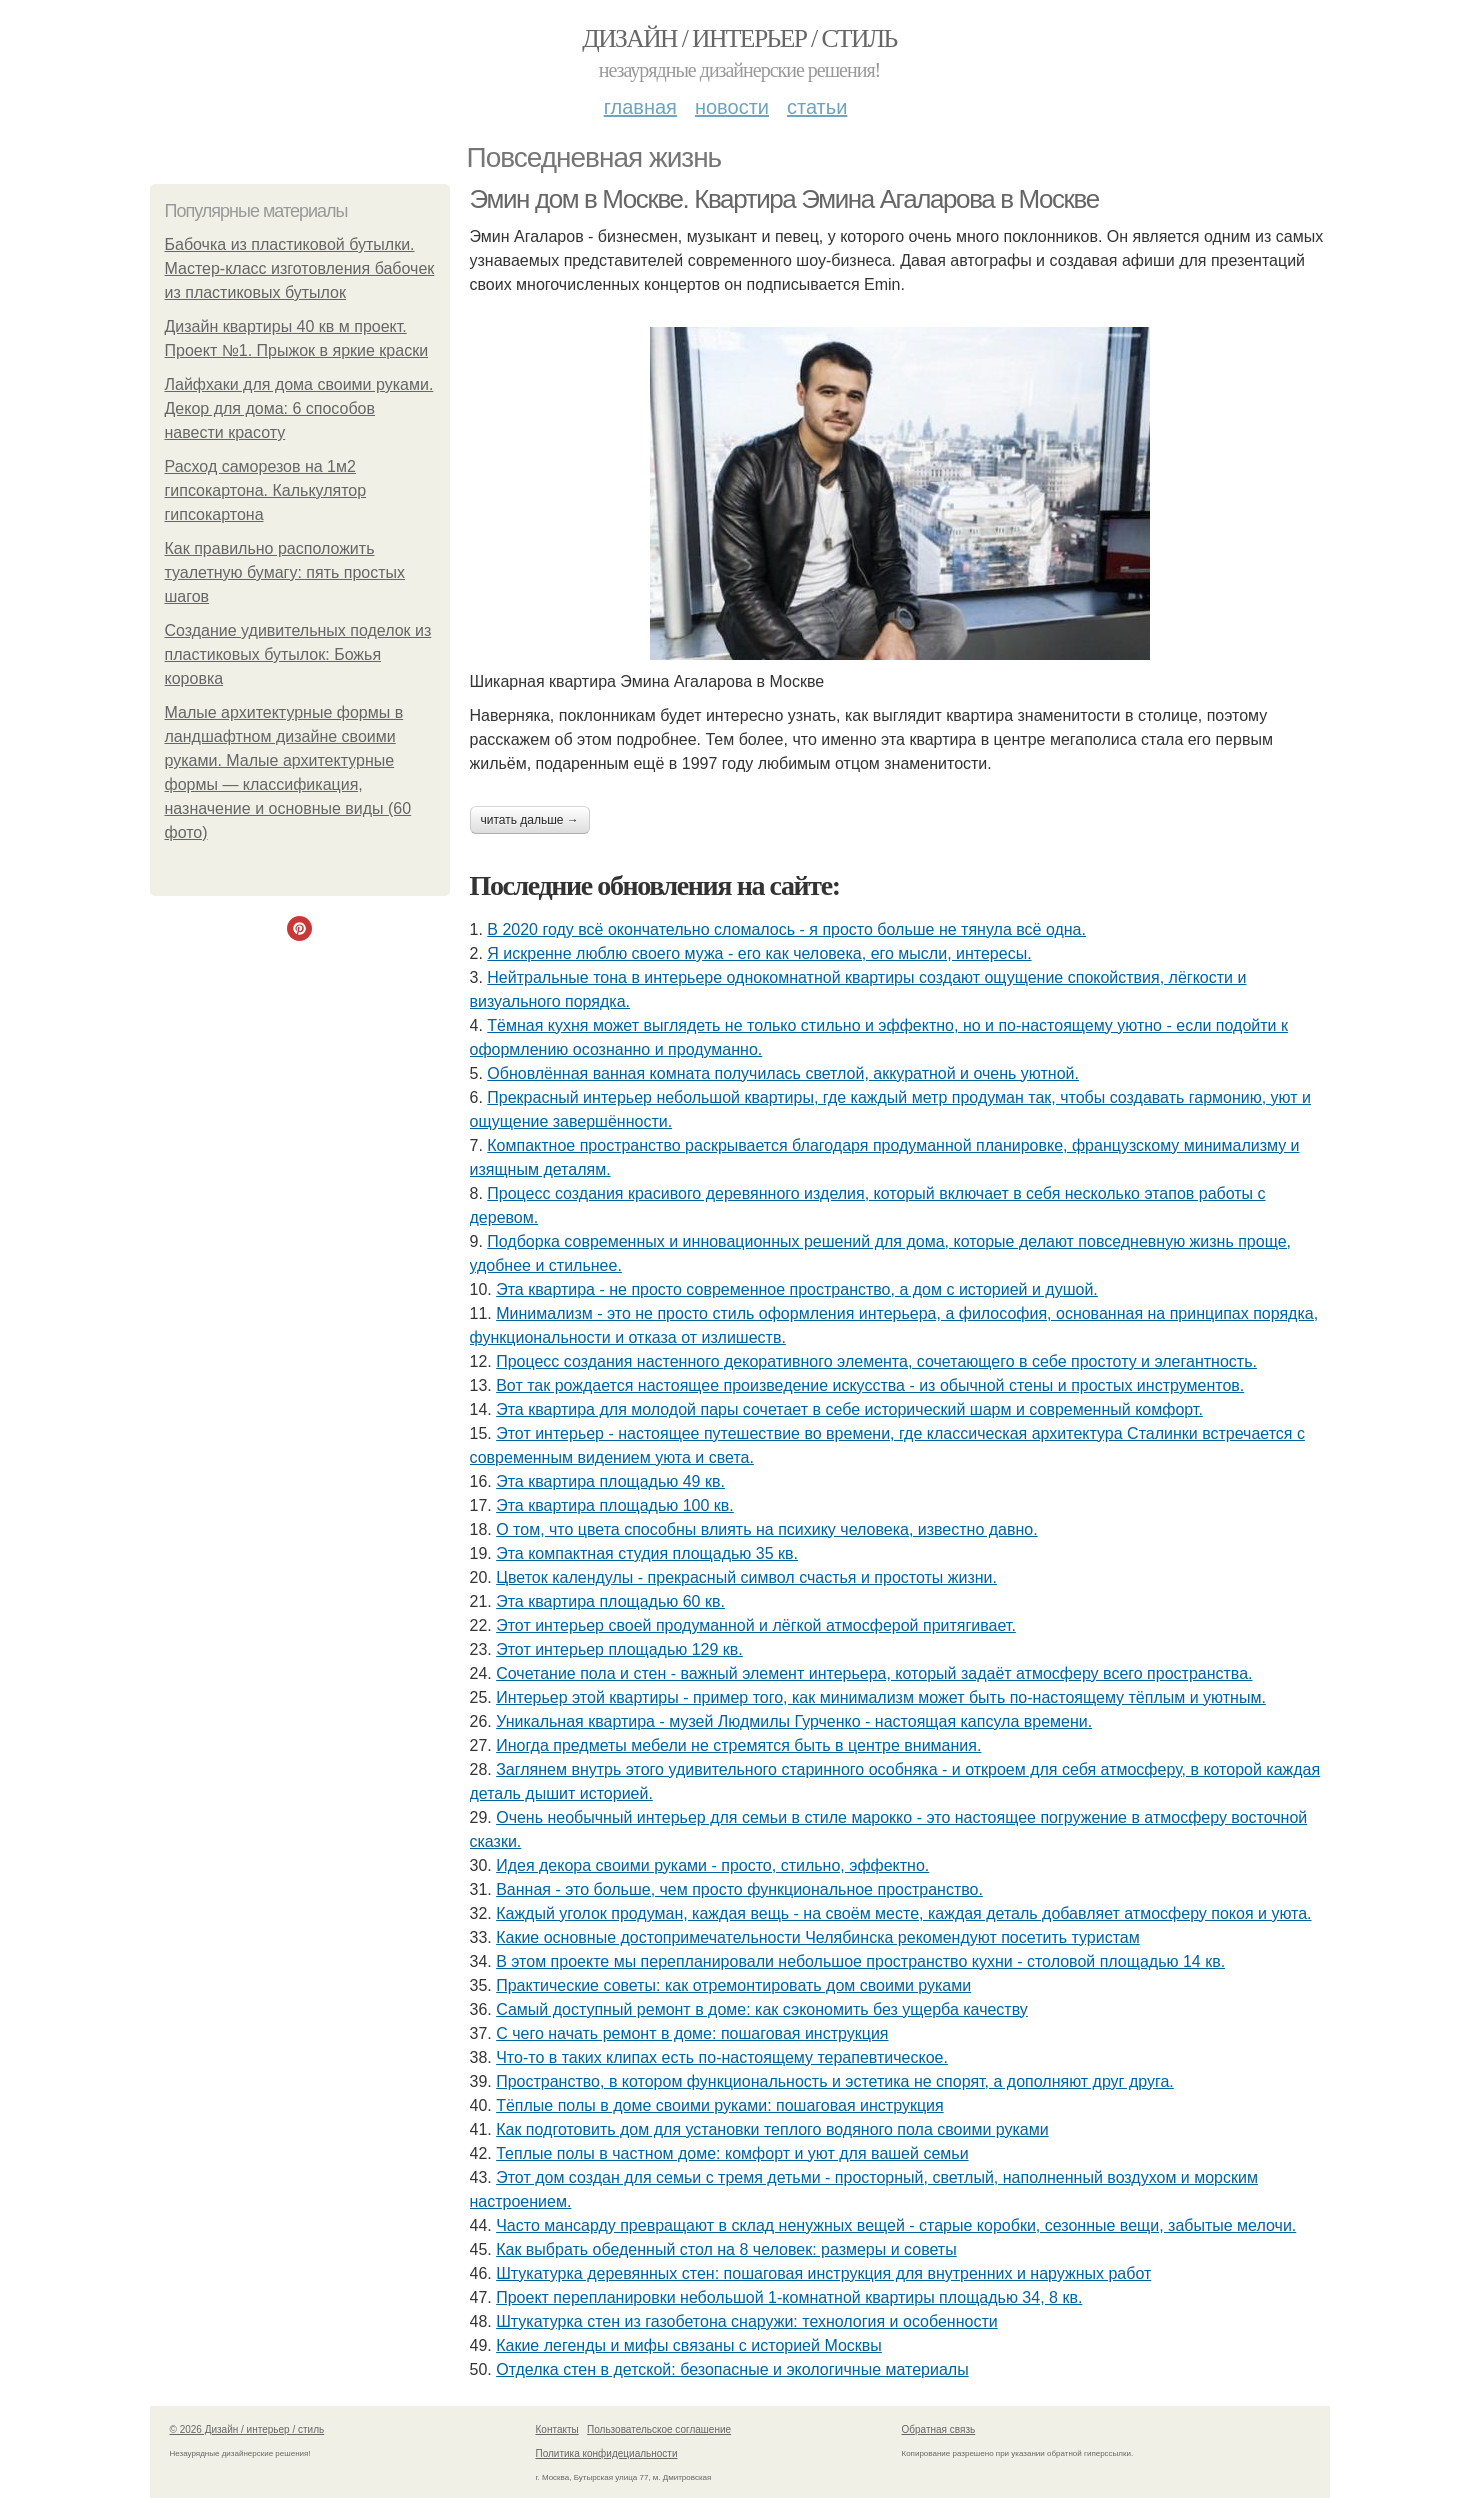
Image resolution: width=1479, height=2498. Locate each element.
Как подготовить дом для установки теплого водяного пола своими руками (772, 2129)
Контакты (557, 2429)
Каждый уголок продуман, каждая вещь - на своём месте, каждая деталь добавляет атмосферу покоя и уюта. (903, 1913)
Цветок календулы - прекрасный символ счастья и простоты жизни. (746, 1577)
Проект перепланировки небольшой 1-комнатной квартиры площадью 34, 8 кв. (789, 2297)
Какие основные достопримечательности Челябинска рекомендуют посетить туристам (818, 1937)
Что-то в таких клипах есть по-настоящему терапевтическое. (722, 2057)
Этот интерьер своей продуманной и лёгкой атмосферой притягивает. (756, 1625)
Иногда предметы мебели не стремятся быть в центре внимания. (738, 1745)
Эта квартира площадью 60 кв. (610, 1601)
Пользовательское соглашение (659, 2429)
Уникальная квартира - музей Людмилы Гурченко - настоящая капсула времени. (794, 1721)
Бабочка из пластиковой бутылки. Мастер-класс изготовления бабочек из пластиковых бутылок (300, 268)
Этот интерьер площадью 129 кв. (619, 1649)
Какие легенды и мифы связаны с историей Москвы (689, 2345)
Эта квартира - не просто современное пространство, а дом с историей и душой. (797, 1289)
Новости (732, 107)
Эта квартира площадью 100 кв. (615, 1505)
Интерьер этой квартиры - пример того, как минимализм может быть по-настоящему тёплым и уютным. (881, 1697)
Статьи (817, 107)
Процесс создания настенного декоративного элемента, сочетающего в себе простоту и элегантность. (876, 1361)
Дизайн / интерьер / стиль (739, 38)
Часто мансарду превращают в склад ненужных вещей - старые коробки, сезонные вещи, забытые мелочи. (896, 2225)
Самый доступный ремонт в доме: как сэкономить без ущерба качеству (762, 2009)
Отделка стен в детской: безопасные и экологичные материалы (732, 2369)
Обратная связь (939, 2429)
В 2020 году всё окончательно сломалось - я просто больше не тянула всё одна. (786, 929)
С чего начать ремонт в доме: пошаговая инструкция (692, 2033)
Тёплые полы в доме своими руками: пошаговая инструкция (719, 2105)
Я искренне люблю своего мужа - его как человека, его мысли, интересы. (759, 953)
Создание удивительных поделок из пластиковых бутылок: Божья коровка (298, 654)
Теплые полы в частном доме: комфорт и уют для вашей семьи (732, 2153)
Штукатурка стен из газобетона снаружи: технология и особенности (747, 2321)
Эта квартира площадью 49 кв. (610, 1481)
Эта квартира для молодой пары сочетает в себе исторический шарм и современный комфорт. (849, 1409)
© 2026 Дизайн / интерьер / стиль (247, 2429)
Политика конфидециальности (607, 2453)
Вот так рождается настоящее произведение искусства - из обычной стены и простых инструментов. (870, 1385)
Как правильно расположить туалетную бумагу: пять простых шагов (285, 572)
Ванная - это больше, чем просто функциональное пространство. (739, 1889)
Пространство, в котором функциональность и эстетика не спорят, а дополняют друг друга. (835, 2081)
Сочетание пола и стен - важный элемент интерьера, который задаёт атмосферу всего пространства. (874, 1673)
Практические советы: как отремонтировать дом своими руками (733, 1985)
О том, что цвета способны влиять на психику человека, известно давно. (767, 1529)
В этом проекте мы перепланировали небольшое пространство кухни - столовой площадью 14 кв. (860, 1961)
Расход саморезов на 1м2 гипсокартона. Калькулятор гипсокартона (266, 490)
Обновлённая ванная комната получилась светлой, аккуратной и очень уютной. (783, 1073)
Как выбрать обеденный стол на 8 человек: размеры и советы (726, 2249)
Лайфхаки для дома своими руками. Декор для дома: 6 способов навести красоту (299, 408)
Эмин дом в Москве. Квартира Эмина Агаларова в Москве (784, 199)
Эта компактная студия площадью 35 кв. (647, 1553)
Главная (640, 107)
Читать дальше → (530, 820)
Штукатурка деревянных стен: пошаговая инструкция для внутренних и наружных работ (823, 2273)
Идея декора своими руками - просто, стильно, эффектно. (712, 1865)
